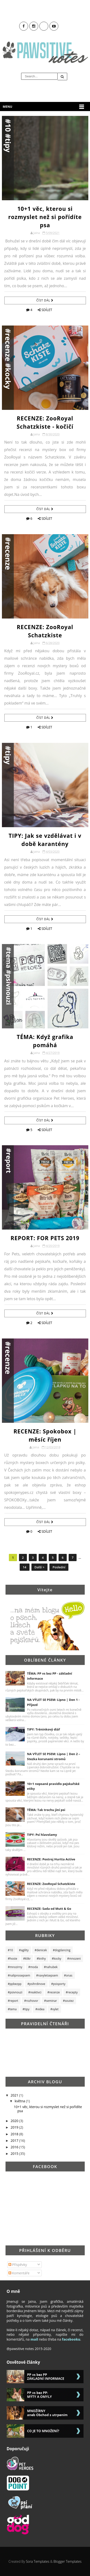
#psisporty (58, 1984)
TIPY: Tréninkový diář (43, 1729)
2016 (14, 2147)
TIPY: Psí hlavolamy (42, 1834)
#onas (68, 1975)
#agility (24, 1950)
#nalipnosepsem (19, 1975)
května (20, 2101)
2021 (14, 2095)
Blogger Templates (68, 2561)
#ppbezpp (15, 1984)
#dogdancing (61, 1950)
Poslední (59, 1567)
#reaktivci (34, 1992)
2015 (14, 2153)
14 (24, 1567)
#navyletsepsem (47, 1975)
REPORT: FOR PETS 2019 (45, 1238)
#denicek (41, 1950)
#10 (10, 1950)
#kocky (56, 1959)
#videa (39, 2009)
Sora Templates (37, 2561)
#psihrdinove (36, 1984)
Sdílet (47, 309)
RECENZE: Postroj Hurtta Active (51, 1859)
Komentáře (19, 2273)
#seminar (50, 2001)
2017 (14, 2140)
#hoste (12, 1959)
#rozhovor (31, 2001)
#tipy (26, 2009)
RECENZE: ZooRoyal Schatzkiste (51, 1884)
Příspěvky (17, 2264)
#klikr (27, 1959)
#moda (33, 1967)
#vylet (54, 2009)
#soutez (68, 2001)
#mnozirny (15, 1967)
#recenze (53, 1992)
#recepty (72, 1992)
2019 (14, 2127)
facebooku (71, 2339)
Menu (7, 106)
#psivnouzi (15, 1992)
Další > (39, 1567)
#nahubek (51, 1967)
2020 (14, 2120)
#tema (12, 2009)
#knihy (41, 1959)
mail (34, 2339)
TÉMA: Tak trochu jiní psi (46, 1810)
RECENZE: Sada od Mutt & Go (49, 1908)
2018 (14, 2134)
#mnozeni (74, 1959)
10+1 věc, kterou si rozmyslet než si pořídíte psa (45, 217)
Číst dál (45, 300)
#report (13, 2001)
